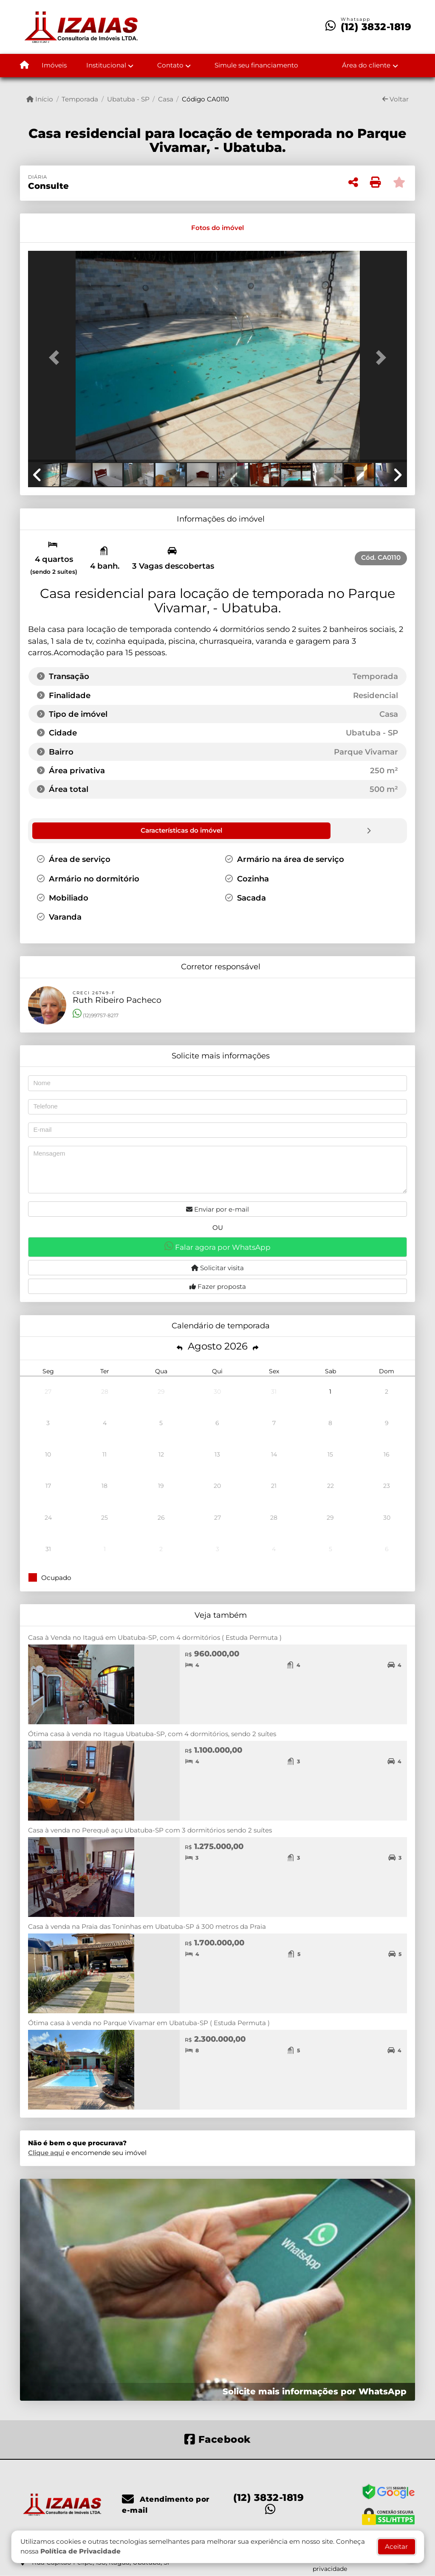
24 (48, 1517)
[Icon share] (217, 2438)
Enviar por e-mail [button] (217, 1209)
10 (48, 1454)
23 (386, 1485)
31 (274, 1391)
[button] (56, 357)
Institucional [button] (106, 65)
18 (104, 1485)
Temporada (80, 99)
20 (217, 1485)
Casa (165, 99)
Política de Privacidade (80, 2551)
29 (161, 1391)
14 (274, 1454)
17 (48, 1485)
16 (387, 1454)
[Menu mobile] (24, 65)
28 (104, 1391)
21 (274, 1485)
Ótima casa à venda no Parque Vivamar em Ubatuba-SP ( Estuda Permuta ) (149, 2022)
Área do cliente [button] (366, 65)
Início (39, 99)
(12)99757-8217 (96, 1015)
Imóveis (54, 65)
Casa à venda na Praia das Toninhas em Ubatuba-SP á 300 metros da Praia (147, 1926)
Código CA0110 (205, 99)
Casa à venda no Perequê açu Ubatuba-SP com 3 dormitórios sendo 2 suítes (150, 1830)
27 (48, 1391)
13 (217, 1454)
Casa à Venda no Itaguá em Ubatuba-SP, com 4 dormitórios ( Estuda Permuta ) (155, 1637)
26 (161, 1517)
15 (330, 1454)
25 (104, 1517)
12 (161, 1454)
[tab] (57, 228)
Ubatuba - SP (128, 99)
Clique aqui (46, 2152)
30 (217, 1391)
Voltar (395, 99)
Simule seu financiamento (256, 65)
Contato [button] (170, 65)
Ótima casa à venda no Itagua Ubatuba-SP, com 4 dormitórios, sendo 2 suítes (152, 1733)
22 (330, 1485)
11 (104, 1454)
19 (161, 1485)
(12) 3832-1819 (376, 27)
